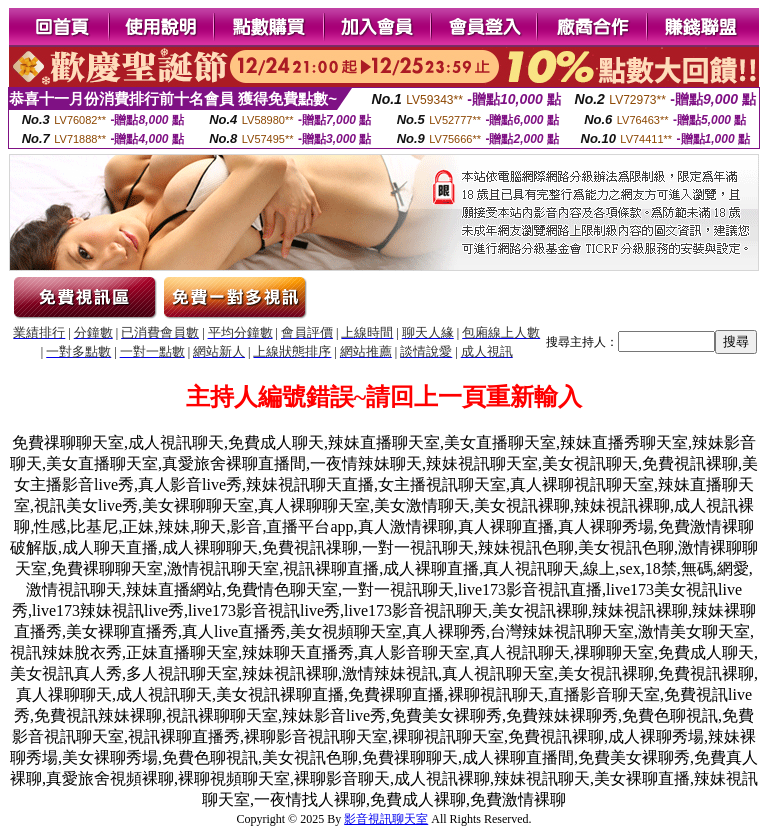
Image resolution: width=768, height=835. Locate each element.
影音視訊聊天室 (386, 819)
